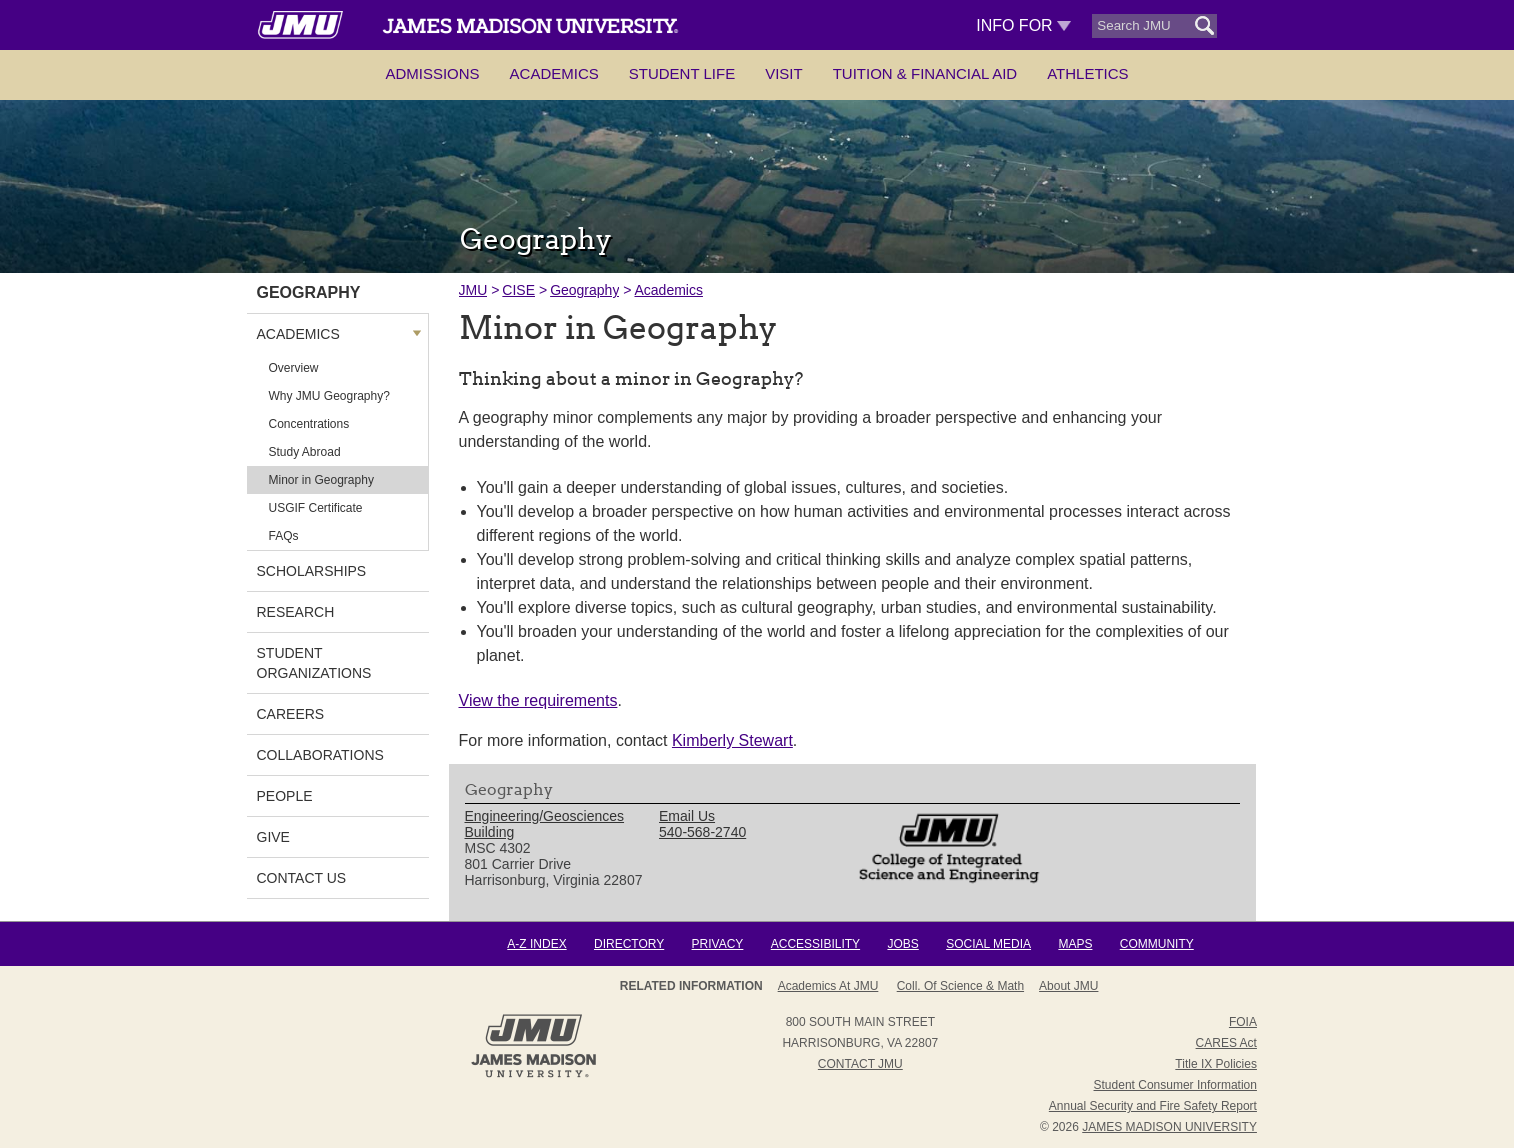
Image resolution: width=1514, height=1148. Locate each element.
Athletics (1087, 73)
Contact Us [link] (302, 878)
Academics (554, 73)
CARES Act (1226, 1043)
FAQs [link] (284, 536)
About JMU (1068, 986)
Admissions (432, 73)
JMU (473, 290)
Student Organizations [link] (314, 663)
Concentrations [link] (309, 424)
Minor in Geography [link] (321, 480)
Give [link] (273, 837)
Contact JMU (860, 1064)
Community (1157, 944)
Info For (1023, 25)
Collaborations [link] (320, 755)
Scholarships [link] (312, 571)
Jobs (902, 944)
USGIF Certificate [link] (316, 508)
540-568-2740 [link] (702, 832)
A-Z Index (536, 944)
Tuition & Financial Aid (925, 73)
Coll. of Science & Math (960, 986)
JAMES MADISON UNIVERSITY (1169, 1127)
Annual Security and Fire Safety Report (1153, 1106)
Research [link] (296, 612)
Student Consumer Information (1175, 1085)
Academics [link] (298, 334)
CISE (518, 290)
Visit (784, 73)
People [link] (285, 796)
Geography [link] (309, 292)
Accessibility (815, 944)
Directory (629, 944)
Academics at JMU (828, 986)
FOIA (1243, 1022)
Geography (584, 290)
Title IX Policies (1216, 1064)
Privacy (718, 944)
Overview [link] (294, 368)
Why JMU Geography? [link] (329, 396)
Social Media (988, 944)
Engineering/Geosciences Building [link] (545, 824)
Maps (1075, 944)
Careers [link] (291, 714)
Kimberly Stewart (732, 740)
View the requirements (538, 700)
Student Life (682, 73)
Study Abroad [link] (305, 452)
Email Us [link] (687, 816)
